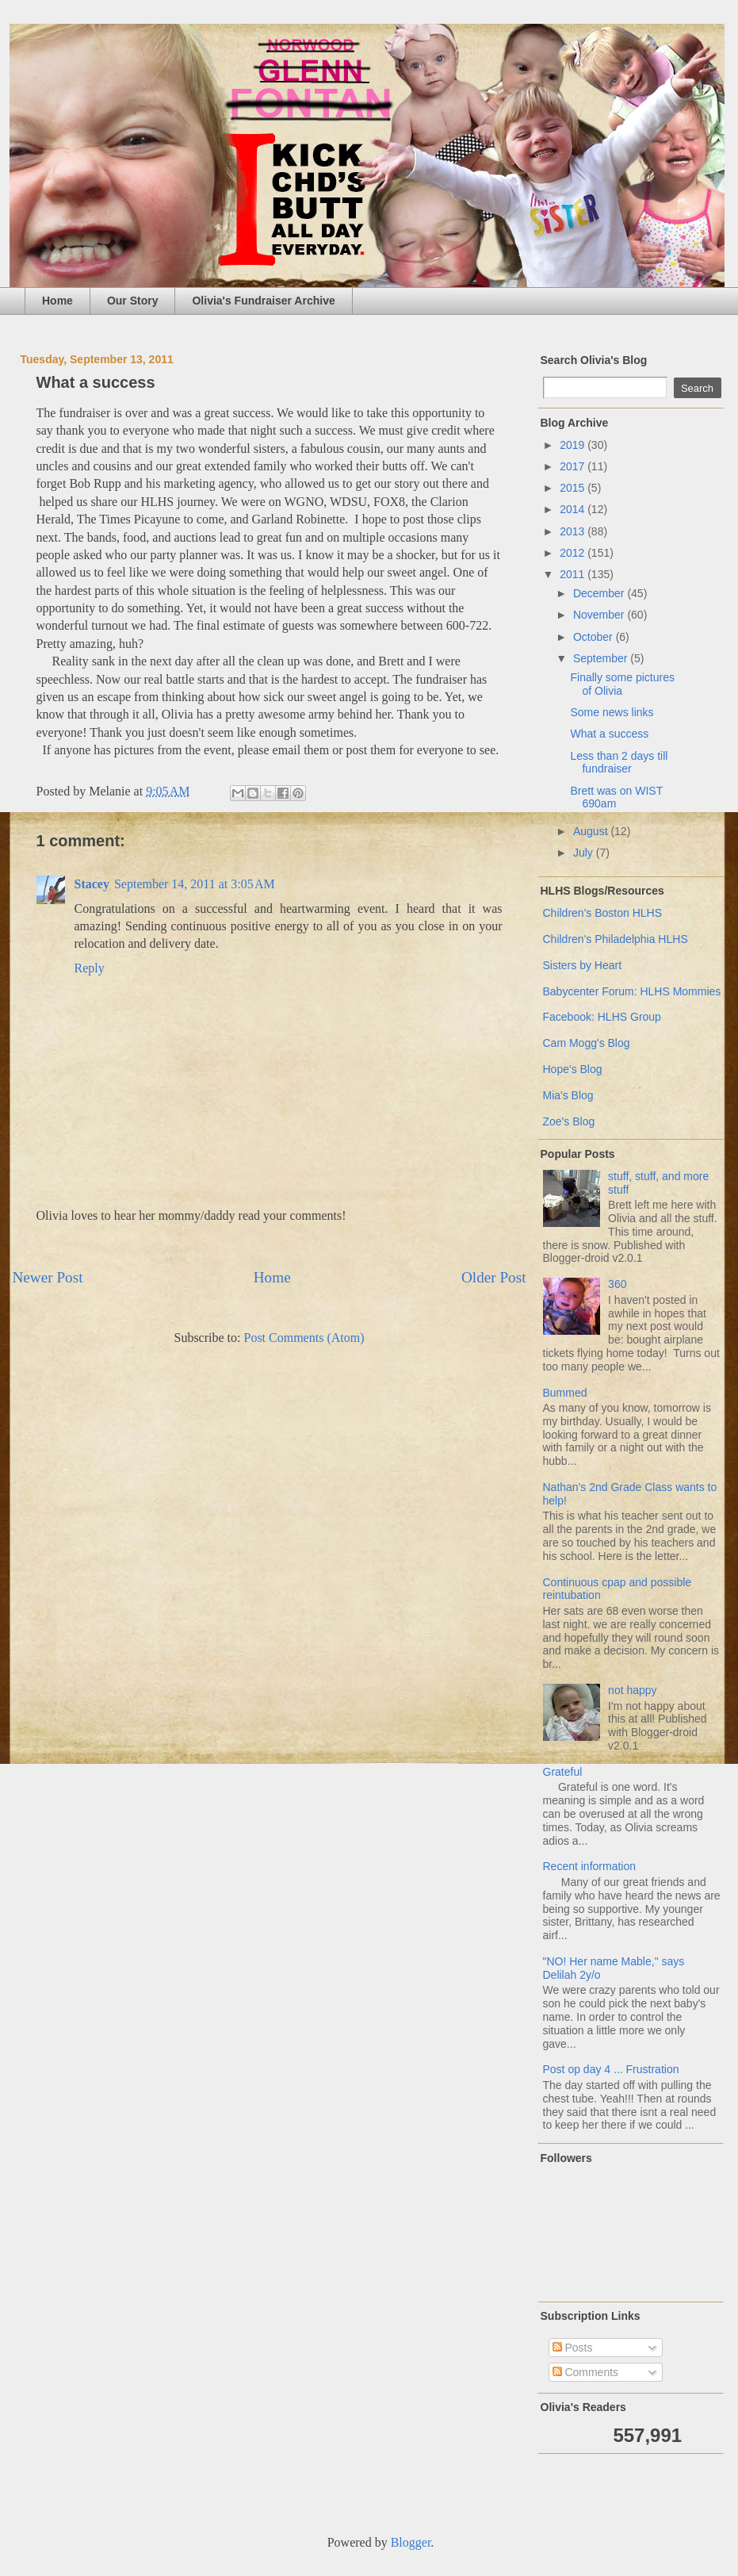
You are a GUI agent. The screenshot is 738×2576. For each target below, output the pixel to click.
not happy (632, 1690)
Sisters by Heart (582, 965)
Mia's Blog (568, 1095)
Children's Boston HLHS (603, 913)
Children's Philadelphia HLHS (615, 939)
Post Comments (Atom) (303, 1337)
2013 (573, 531)
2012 (573, 552)
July (584, 852)
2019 (573, 445)
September (601, 658)
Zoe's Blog (569, 1121)
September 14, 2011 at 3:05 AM (194, 884)
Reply (90, 968)
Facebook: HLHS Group (602, 1016)
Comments (586, 2372)
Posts (573, 2347)
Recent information (590, 1866)
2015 (573, 487)
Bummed (565, 1392)
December (600, 593)
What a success (609, 733)
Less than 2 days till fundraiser (618, 762)
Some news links (611, 712)
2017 (573, 466)
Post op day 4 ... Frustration (611, 2069)
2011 (573, 574)
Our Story (133, 300)
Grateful (563, 1771)
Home (57, 300)
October (594, 637)
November (600, 614)
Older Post (493, 1277)
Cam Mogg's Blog (586, 1043)
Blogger (411, 2542)
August (591, 831)
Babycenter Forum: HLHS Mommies (632, 991)
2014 (573, 509)
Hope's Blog (572, 1069)
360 (617, 1284)
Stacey (92, 884)
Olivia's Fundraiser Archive (263, 300)
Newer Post (48, 1277)
